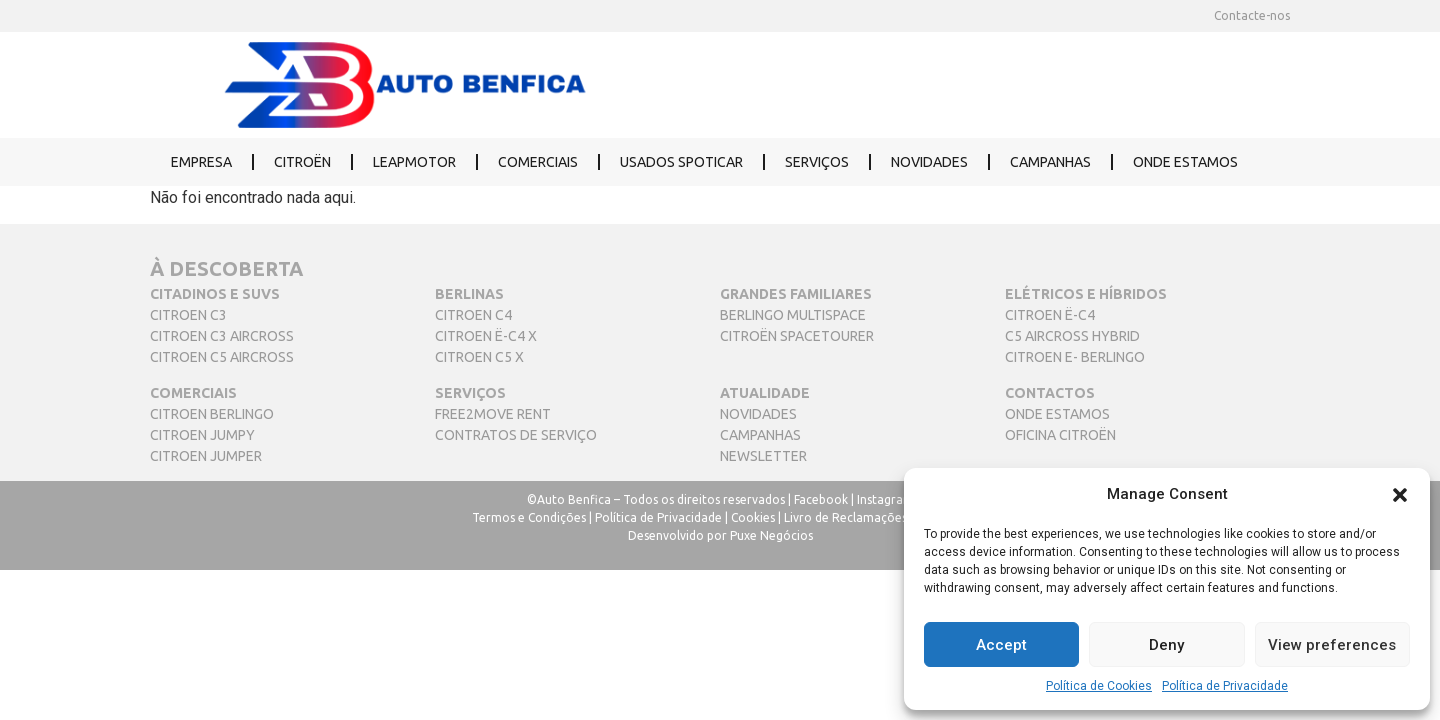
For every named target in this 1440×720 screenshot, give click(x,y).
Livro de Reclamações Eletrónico (876, 517)
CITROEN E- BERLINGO (1075, 357)
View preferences (1332, 645)
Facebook (821, 499)
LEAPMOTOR (414, 162)
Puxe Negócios (771, 535)
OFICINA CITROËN (1060, 435)
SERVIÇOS (817, 162)
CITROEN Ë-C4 (1050, 315)
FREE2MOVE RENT (493, 414)
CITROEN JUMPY (202, 435)
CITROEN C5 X (479, 357)
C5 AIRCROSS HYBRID (1072, 336)
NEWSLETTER (763, 456)
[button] (1400, 494)
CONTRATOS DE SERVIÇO (516, 435)
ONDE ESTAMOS (1185, 162)
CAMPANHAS (1050, 162)
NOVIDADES (929, 162)
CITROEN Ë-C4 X (486, 336)
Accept (1001, 645)
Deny (1166, 645)
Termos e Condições (529, 517)
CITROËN (302, 162)
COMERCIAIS (538, 162)
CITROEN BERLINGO (212, 414)
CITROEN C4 (473, 315)
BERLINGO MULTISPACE (793, 315)
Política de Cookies (1099, 686)
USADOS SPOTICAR (681, 162)
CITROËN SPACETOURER (797, 336)
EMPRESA (201, 162)
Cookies (753, 517)
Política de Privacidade (1225, 686)
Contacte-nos (1252, 15)
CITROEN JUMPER (206, 456)
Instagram (885, 499)
